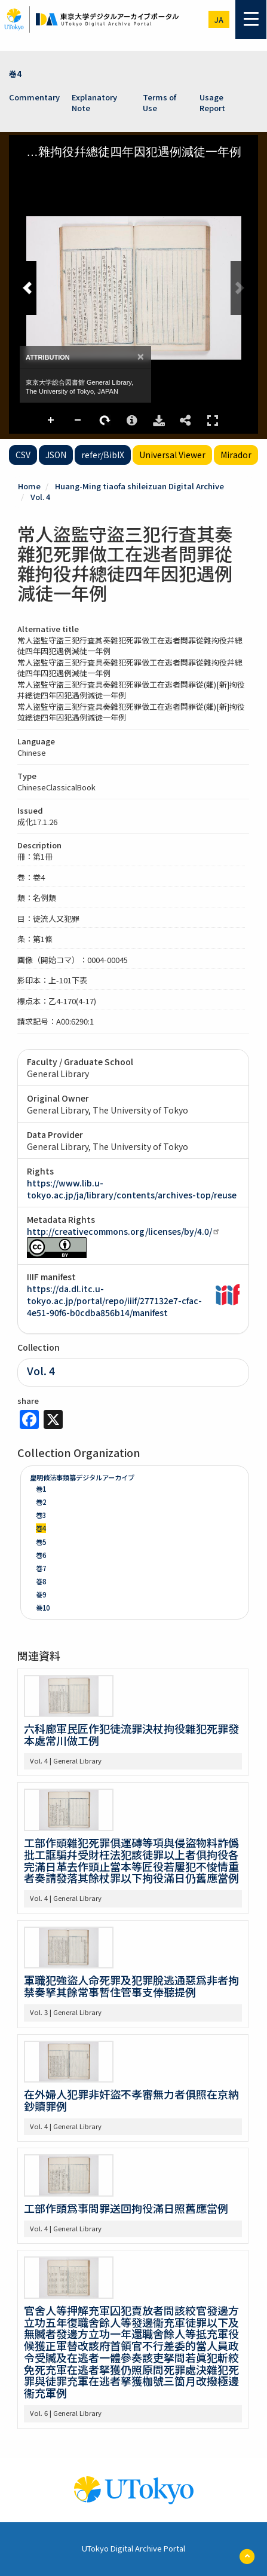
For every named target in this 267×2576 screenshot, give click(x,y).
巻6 (41, 1555)
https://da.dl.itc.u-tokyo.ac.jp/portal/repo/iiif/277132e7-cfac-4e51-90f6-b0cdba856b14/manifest (114, 1300)
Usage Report (212, 102)
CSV (23, 455)
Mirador (235, 455)
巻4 (15, 73)
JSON (55, 455)
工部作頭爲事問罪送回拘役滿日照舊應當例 (126, 2208)
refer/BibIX (102, 455)
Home (29, 486)
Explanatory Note (94, 102)
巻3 (41, 1515)
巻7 (41, 1568)
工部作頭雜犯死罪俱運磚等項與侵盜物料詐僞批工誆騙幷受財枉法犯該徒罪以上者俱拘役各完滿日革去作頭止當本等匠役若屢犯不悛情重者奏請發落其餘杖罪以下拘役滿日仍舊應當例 (131, 1860)
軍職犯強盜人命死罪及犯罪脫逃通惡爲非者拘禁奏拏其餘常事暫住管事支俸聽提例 (131, 1986)
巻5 (41, 1542)
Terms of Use (159, 102)
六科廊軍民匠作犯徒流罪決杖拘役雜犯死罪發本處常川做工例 (131, 1734)
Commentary (34, 97)
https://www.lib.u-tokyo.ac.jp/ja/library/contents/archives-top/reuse (132, 1189)
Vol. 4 (40, 496)
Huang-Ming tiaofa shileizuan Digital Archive (139, 486)
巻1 (41, 1489)
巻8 (41, 1581)
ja (218, 19)
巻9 (41, 1594)
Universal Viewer (172, 455)
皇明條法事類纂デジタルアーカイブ (82, 1477)
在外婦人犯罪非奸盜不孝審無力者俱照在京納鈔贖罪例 (131, 2100)
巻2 (41, 1502)
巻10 (43, 1607)
